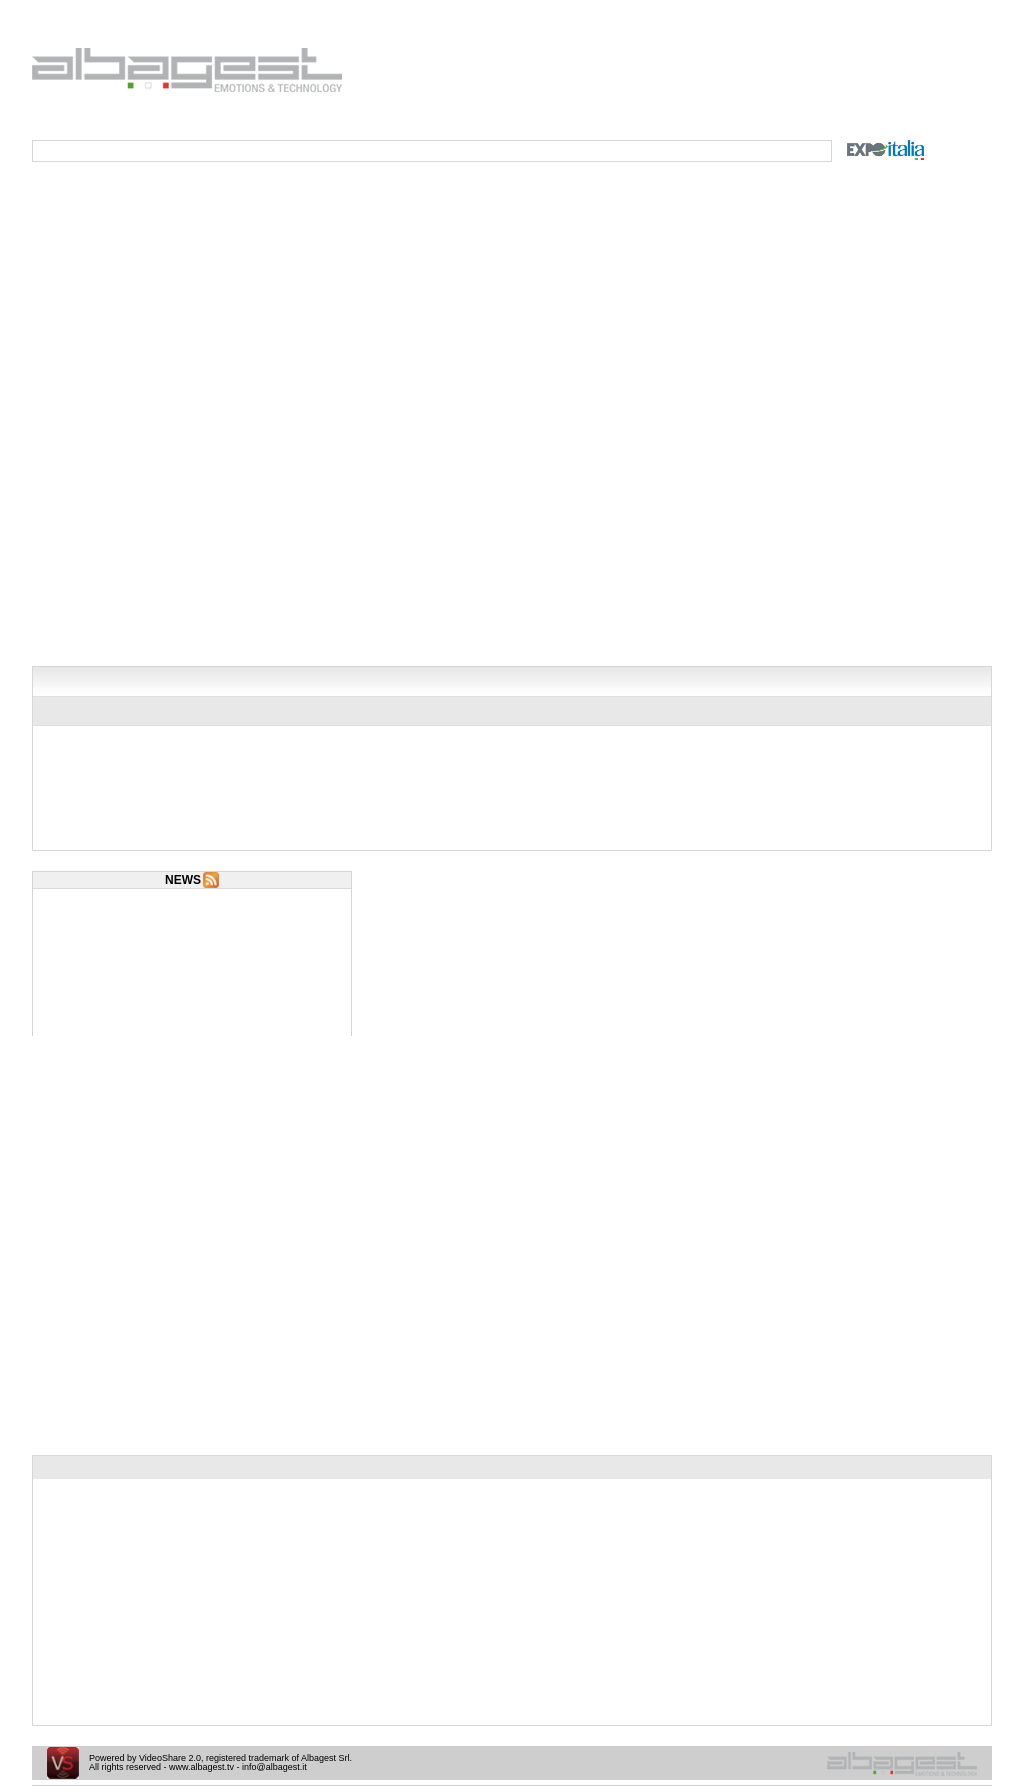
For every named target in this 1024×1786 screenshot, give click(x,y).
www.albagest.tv (201, 1767)
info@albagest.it (274, 1767)
